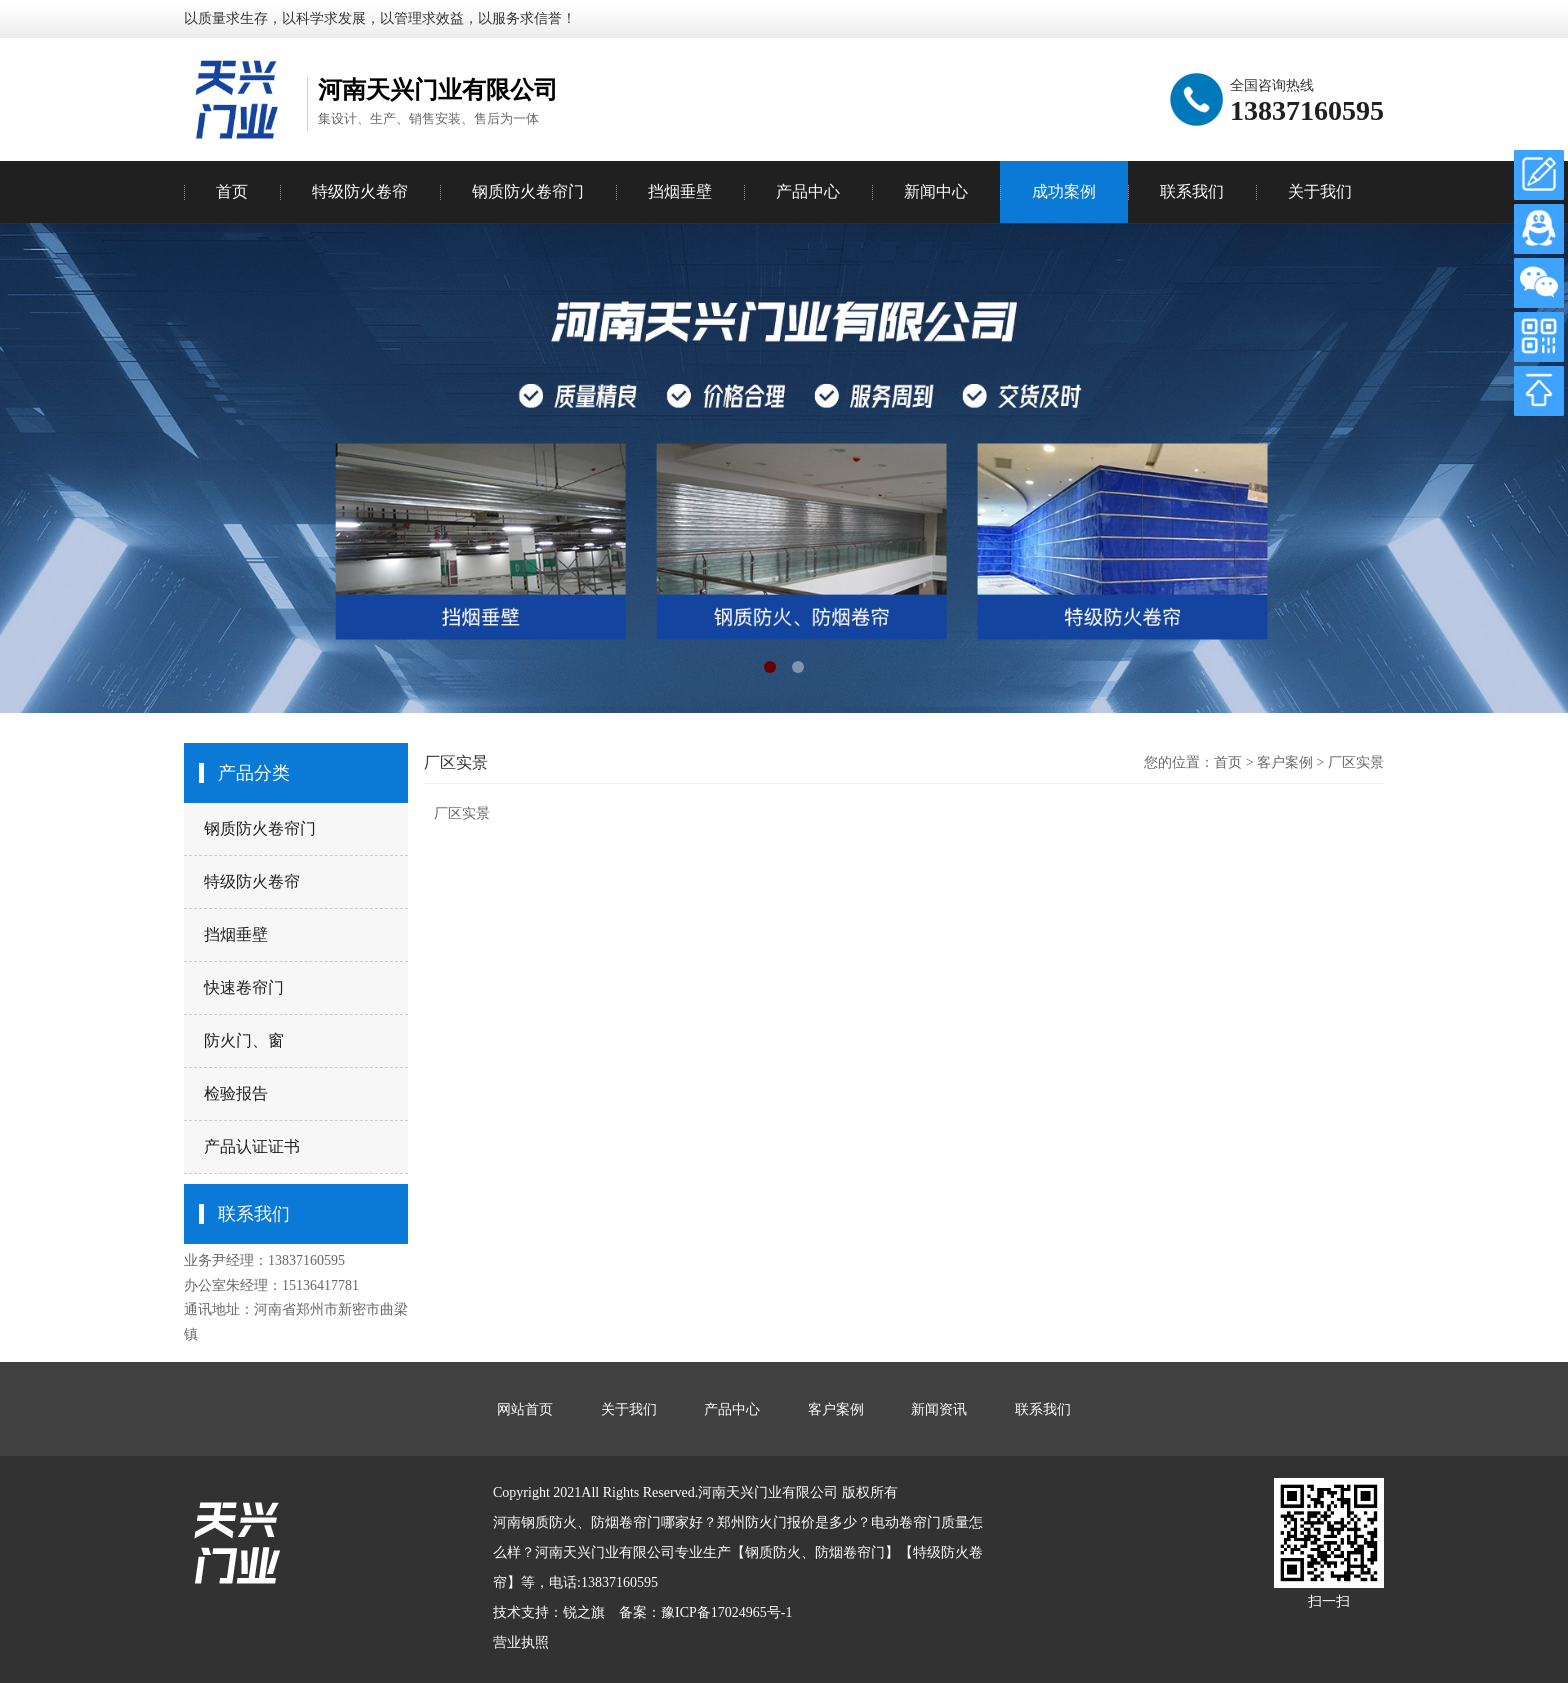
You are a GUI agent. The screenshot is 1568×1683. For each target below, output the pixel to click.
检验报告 (236, 1093)
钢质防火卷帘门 (260, 828)
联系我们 (1192, 191)
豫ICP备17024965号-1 (726, 1612)
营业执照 (521, 1642)
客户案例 (1285, 762)
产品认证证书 (252, 1146)
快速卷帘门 (244, 987)
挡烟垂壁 (236, 934)
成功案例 (1064, 191)
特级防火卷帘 (252, 881)
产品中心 (808, 191)
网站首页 (525, 1409)
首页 (232, 191)
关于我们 (1320, 191)
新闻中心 (936, 191)
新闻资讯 (939, 1409)
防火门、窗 (244, 1040)
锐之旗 (584, 1612)
